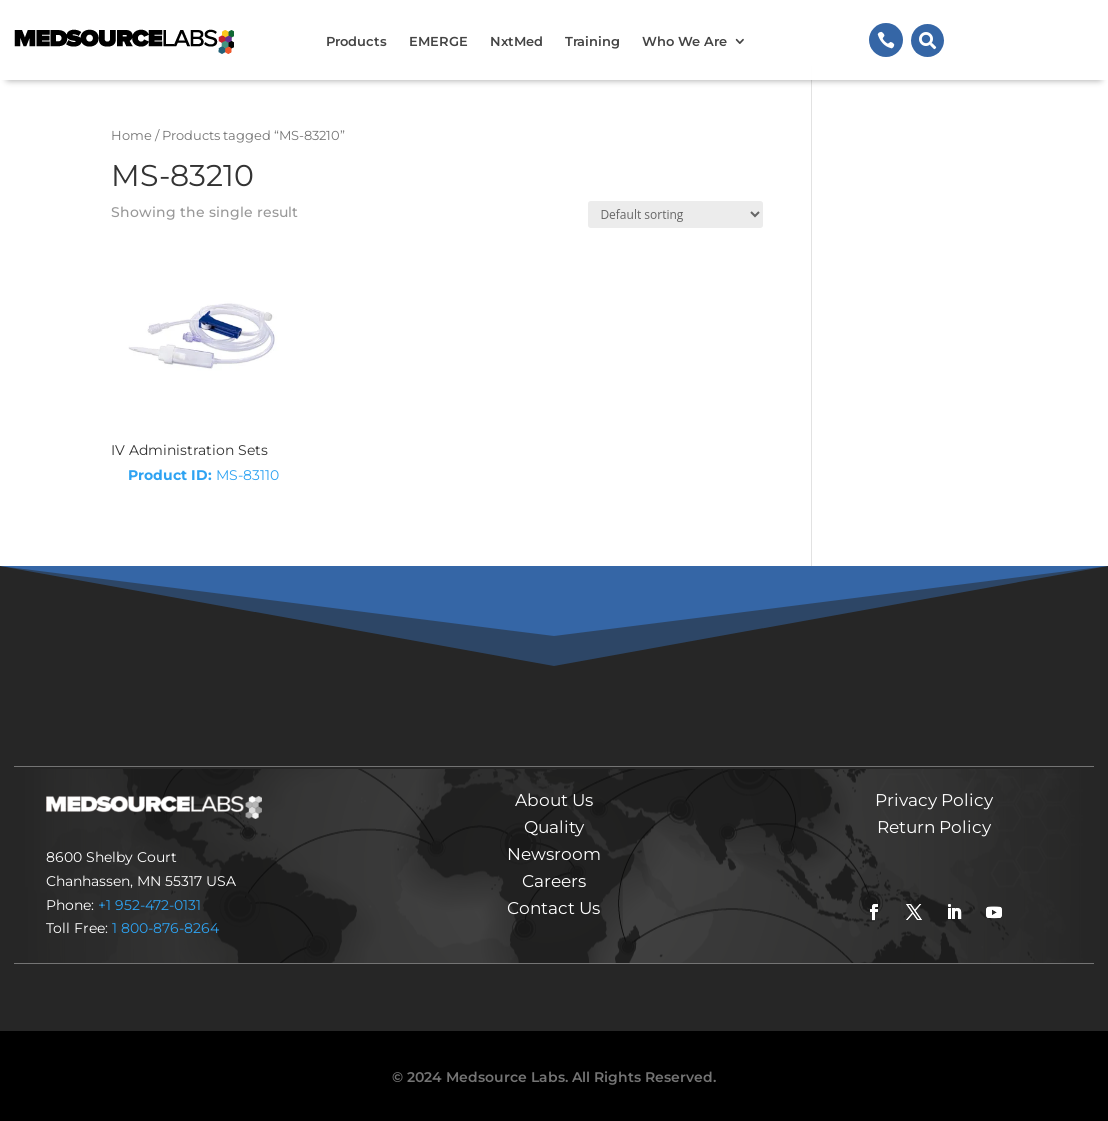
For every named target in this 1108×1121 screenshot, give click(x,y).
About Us (554, 800)
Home (131, 135)
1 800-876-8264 (165, 928)
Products (356, 41)
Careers (554, 881)
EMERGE (438, 41)
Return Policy (934, 827)
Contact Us (553, 908)
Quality (554, 827)
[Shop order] (675, 214)
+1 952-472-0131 (149, 905)
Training (592, 41)
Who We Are (684, 41)
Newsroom (554, 854)
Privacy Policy (934, 800)
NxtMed (516, 41)
